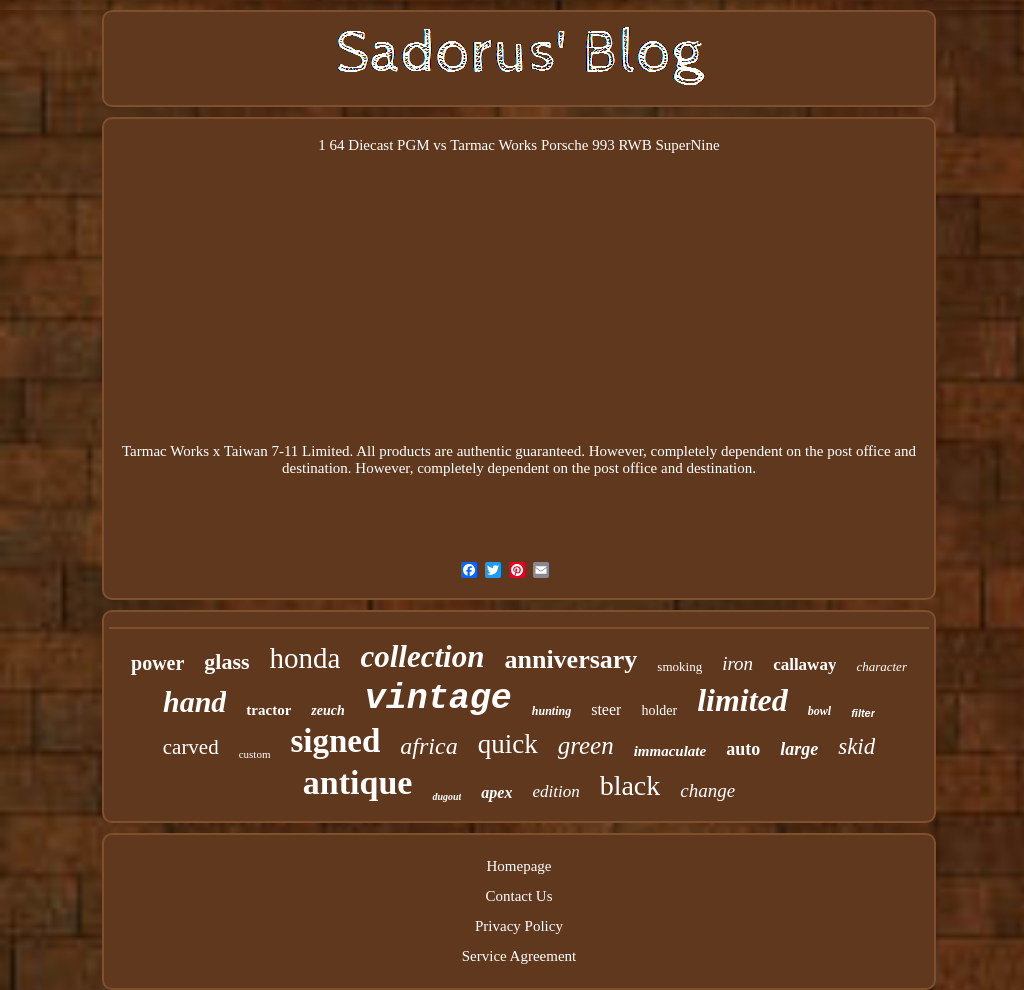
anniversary (570, 659)
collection (422, 656)
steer (606, 709)
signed (335, 741)
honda (305, 658)
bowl (819, 711)
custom (255, 754)
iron (737, 663)
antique (358, 782)
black (630, 785)
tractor (268, 710)
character (881, 666)
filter (863, 713)
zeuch (327, 710)
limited (742, 700)
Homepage (519, 866)
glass (226, 661)
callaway (804, 664)
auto (743, 749)
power (157, 663)
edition (555, 791)
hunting (551, 711)
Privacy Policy (519, 926)
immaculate (670, 751)
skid (856, 746)
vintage (438, 699)
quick (508, 744)
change (707, 790)
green (586, 745)
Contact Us (518, 896)
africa (428, 746)
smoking (679, 666)
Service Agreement (519, 956)
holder (659, 710)
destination (315, 468)
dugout (446, 796)
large (799, 749)
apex (496, 792)
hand (194, 701)
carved (191, 747)
